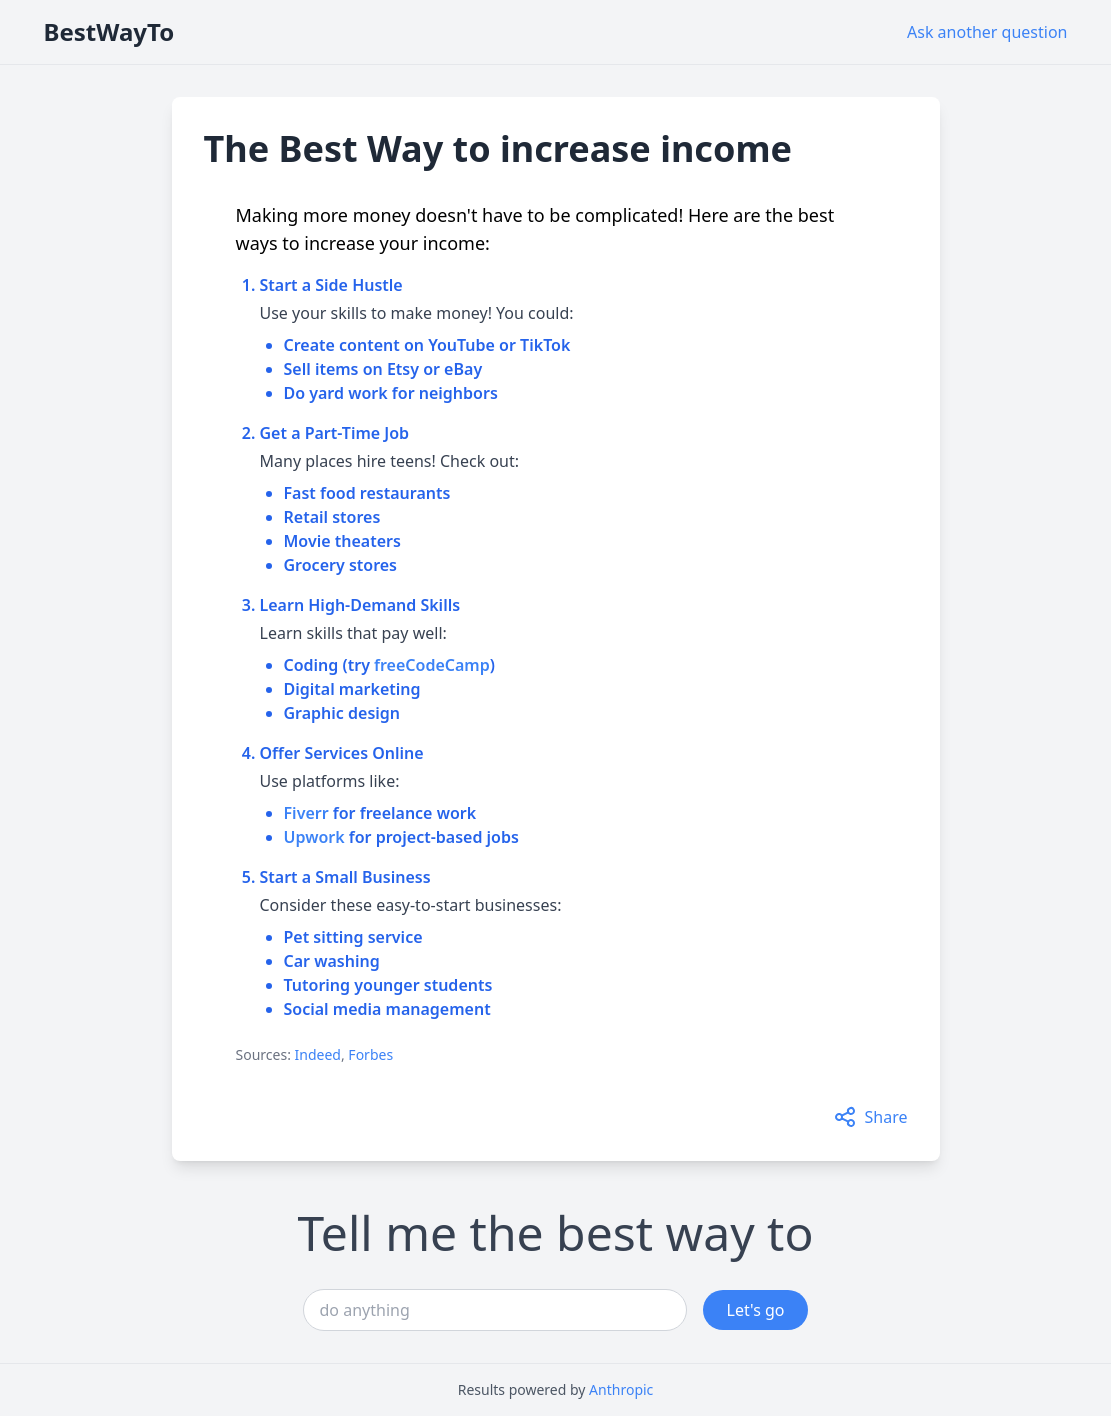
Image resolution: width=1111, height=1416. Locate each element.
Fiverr (306, 813)
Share (870, 1117)
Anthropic (621, 1389)
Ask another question (987, 32)
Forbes (370, 1054)
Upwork (314, 837)
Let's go (756, 1310)
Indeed (318, 1054)
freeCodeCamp (432, 665)
